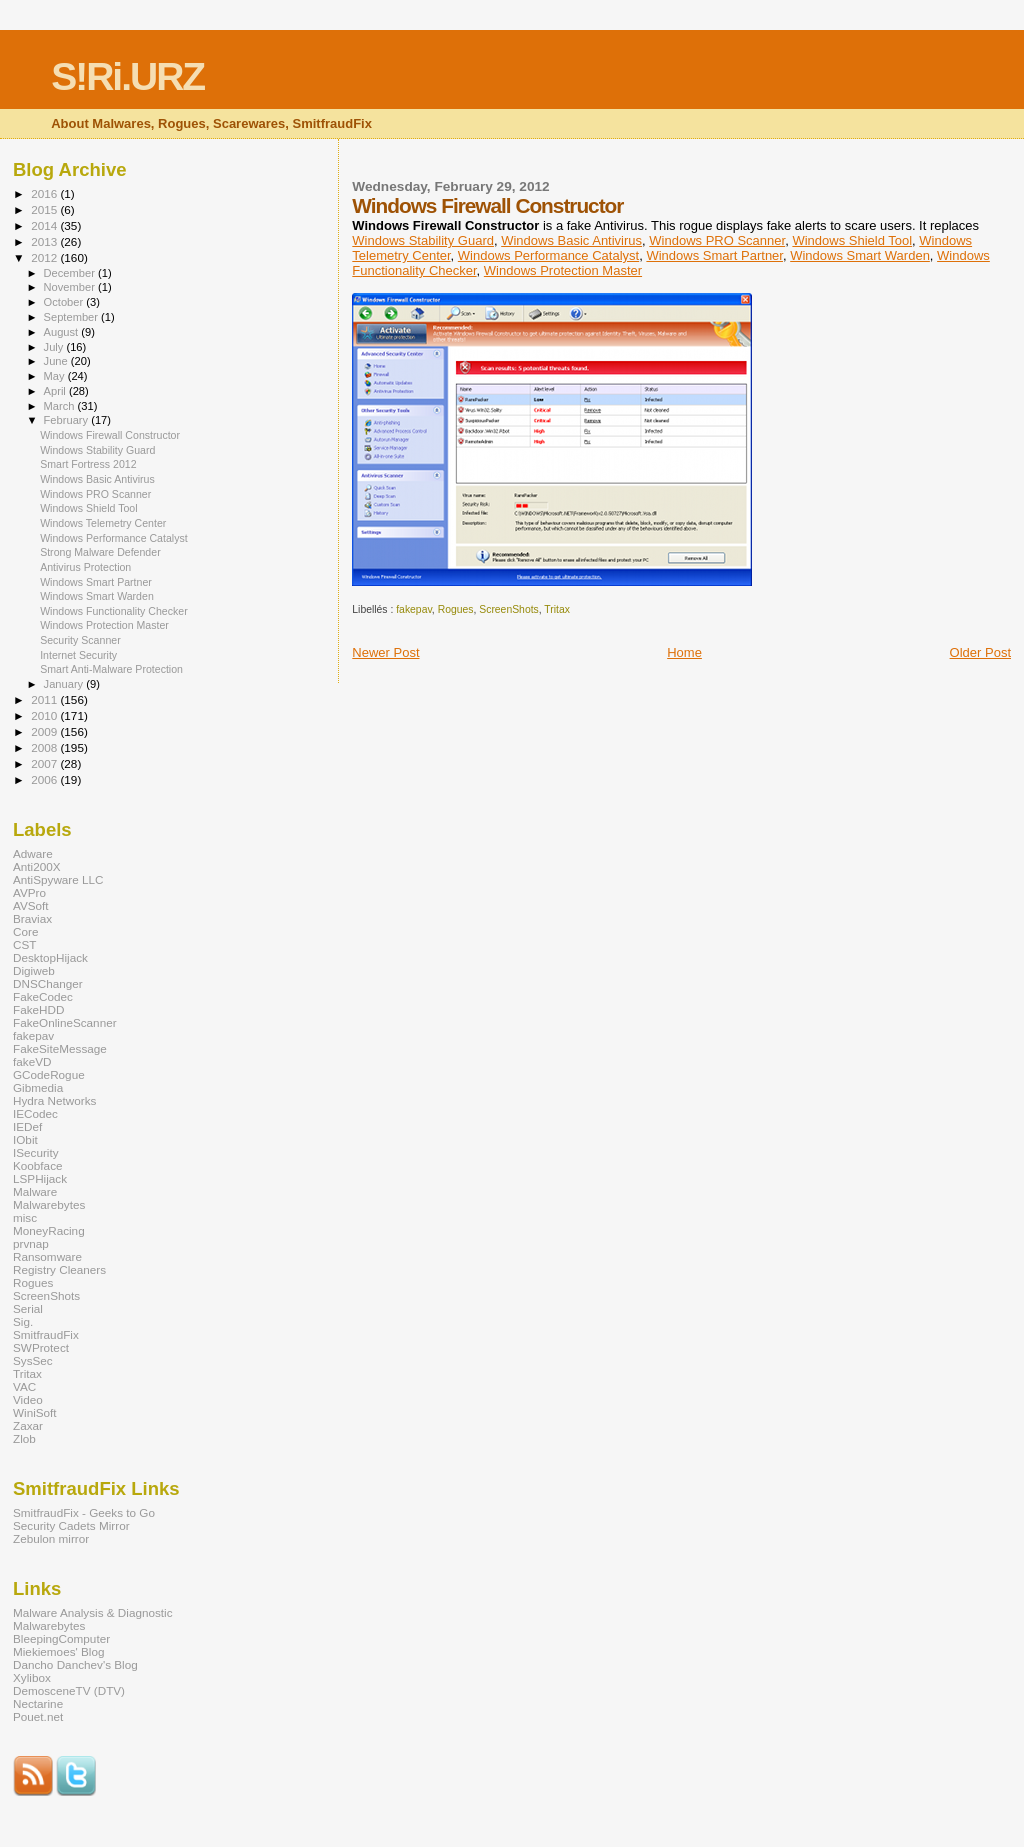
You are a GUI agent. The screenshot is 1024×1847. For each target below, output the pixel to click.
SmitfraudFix (46, 1334)
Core (25, 931)
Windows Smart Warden (860, 255)
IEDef (27, 1126)
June (57, 361)
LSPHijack (40, 1178)
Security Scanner (80, 640)
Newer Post (385, 652)
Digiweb (34, 970)
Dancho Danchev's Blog (75, 1664)
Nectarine (38, 1703)
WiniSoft (35, 1412)
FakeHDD (38, 1009)
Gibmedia (38, 1087)
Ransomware (47, 1256)
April (56, 391)
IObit (25, 1139)
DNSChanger (48, 983)
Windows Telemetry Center (103, 523)
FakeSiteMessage (60, 1048)
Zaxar (28, 1425)
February (68, 420)
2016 (45, 193)
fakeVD (32, 1061)
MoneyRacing (49, 1230)
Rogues (456, 609)
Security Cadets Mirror (71, 1525)
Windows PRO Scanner (717, 240)
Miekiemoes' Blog (58, 1651)
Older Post (980, 652)
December (71, 273)
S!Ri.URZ (127, 76)
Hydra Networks (54, 1100)
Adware (33, 853)
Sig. (23, 1321)
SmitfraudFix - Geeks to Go (84, 1512)
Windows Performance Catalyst (548, 255)
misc (25, 1217)
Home (684, 652)
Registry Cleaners (59, 1269)
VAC (24, 1386)
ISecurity (36, 1152)
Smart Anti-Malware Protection (111, 669)
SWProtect (41, 1347)
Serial (28, 1308)
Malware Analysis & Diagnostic (93, 1612)
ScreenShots (509, 609)
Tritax (557, 609)
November (71, 287)
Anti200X (37, 866)
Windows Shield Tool (852, 240)
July (55, 347)
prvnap (31, 1243)
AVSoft (31, 905)
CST (24, 944)
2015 (45, 209)
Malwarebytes (49, 1204)
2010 (45, 715)
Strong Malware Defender (100, 552)
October (65, 302)
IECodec (35, 1113)
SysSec (33, 1360)
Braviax (32, 918)
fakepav (414, 609)
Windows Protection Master (563, 270)
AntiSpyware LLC (58, 879)
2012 (45, 257)
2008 (45, 747)
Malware (35, 1191)
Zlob (24, 1438)
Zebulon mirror (51, 1538)
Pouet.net (38, 1716)
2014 (45, 225)
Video (28, 1399)
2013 (45, 241)
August (63, 332)
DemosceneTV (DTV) (69, 1690)
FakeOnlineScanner (65, 1022)
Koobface (38, 1165)
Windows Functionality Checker (114, 611)
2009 (45, 731)
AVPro (29, 892)
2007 (45, 763)
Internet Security (78, 655)
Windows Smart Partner (714, 255)
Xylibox (32, 1677)
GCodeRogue (49, 1074)
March (61, 406)
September (73, 317)
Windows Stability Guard (423, 240)
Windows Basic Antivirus (571, 240)
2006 (45, 779)
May (56, 376)
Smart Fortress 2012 (88, 464)
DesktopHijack (50, 957)
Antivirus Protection (85, 567)
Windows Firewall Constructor (110, 435)
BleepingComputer (61, 1638)
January (65, 684)
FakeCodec (43, 996)
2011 (45, 699)
